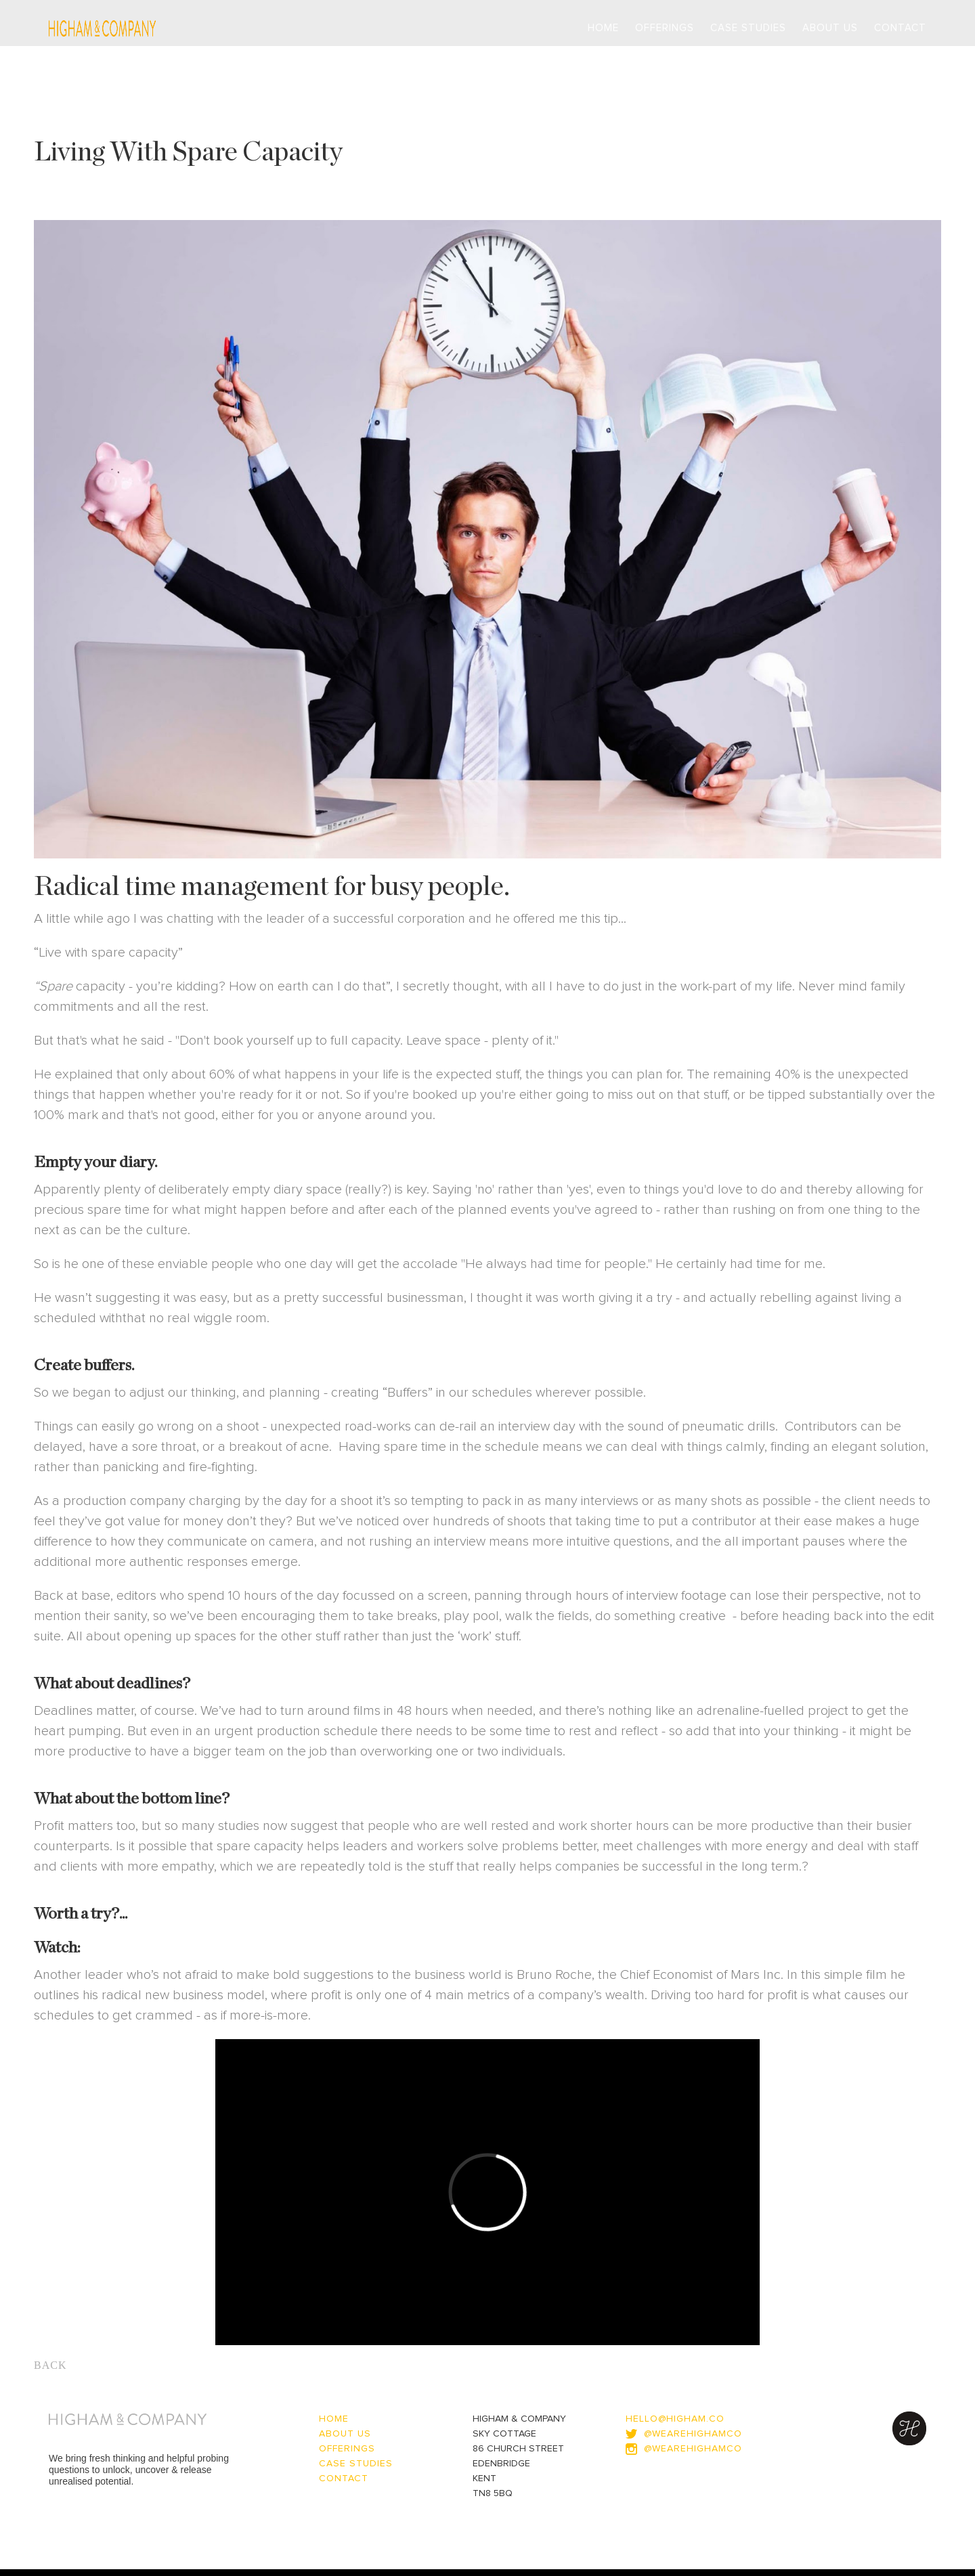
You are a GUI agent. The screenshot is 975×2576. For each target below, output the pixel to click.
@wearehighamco (693, 2434)
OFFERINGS (347, 2448)
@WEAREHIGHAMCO (693, 2448)
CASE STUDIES (356, 2463)
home (334, 2419)
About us (830, 28)
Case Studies (748, 28)
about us (345, 2434)
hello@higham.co (675, 2419)
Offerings (664, 28)
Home (603, 28)
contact (900, 28)
